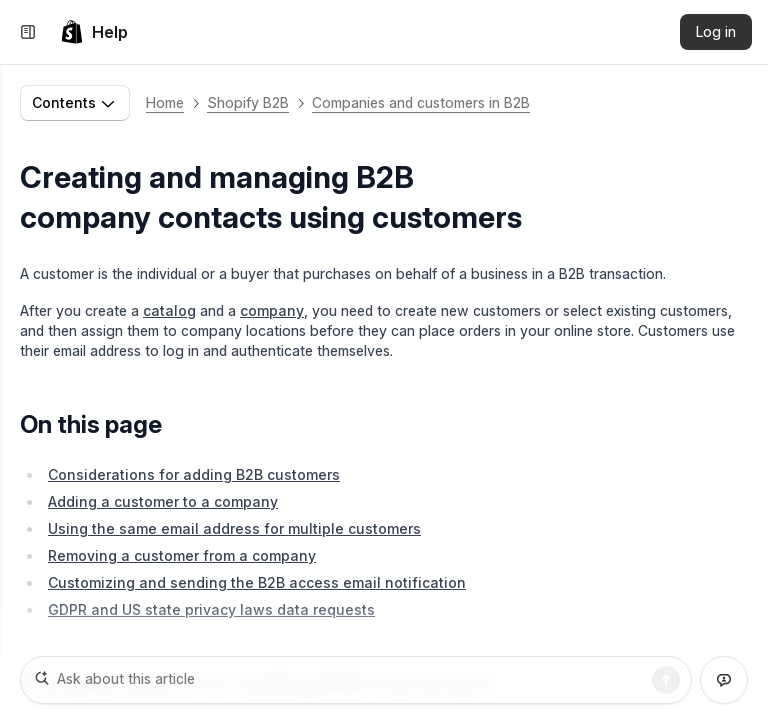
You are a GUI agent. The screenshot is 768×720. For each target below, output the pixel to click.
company (272, 310)
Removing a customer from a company (182, 555)
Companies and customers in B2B (421, 102)
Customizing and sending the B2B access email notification (257, 582)
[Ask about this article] (356, 680)
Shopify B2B (248, 102)
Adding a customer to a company (163, 501)
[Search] (666, 680)
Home (165, 102)
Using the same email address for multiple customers (234, 528)
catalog (169, 310)
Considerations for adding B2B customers (194, 474)
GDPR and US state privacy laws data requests (211, 609)
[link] (94, 32)
